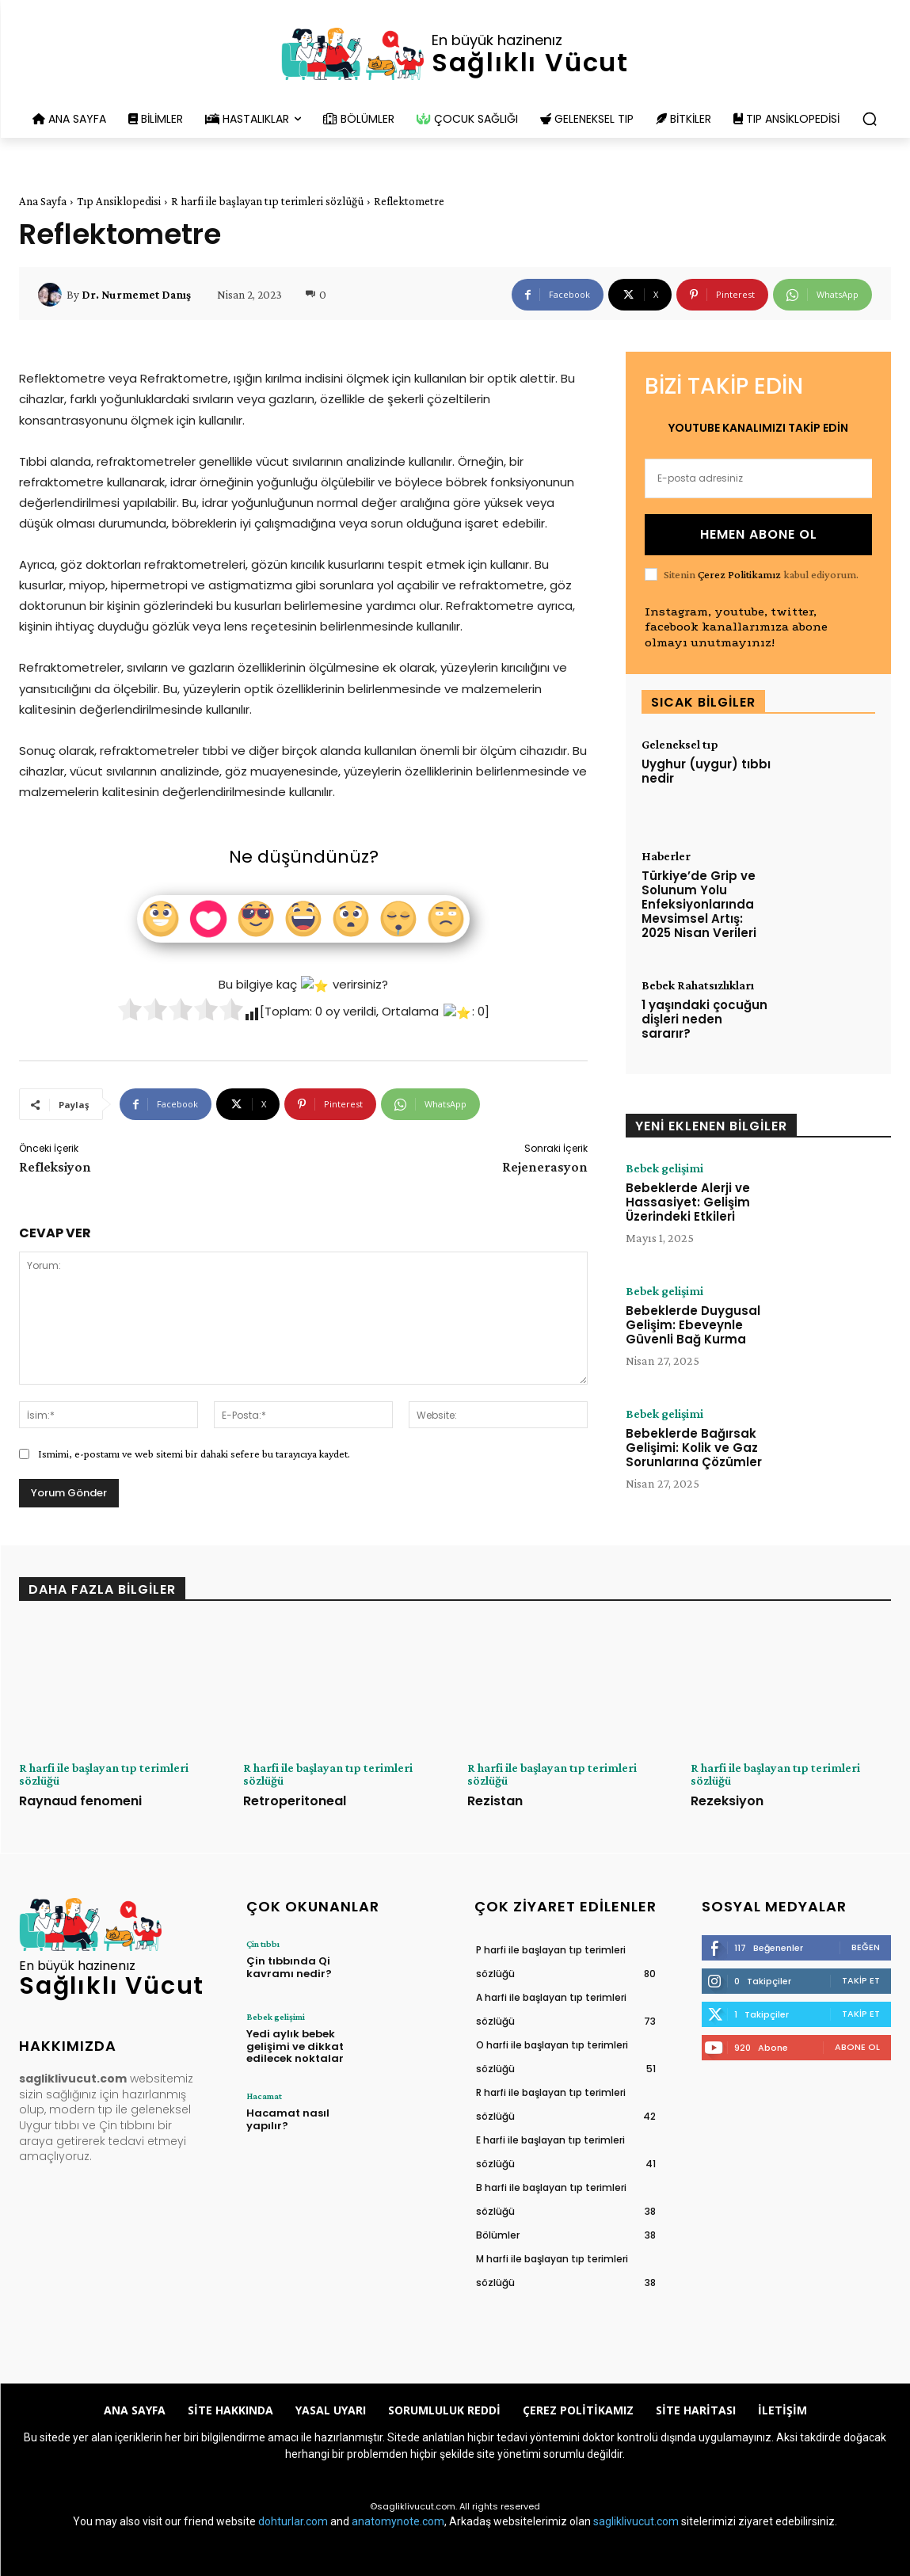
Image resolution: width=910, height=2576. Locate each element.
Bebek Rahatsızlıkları (698, 985)
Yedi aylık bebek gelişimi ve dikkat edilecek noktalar (295, 2046)
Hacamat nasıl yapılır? (287, 2119)
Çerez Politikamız (739, 574)
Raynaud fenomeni (80, 1801)
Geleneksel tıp (680, 744)
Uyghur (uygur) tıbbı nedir (706, 771)
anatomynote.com (398, 2521)
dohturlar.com (293, 2521)
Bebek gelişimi (664, 1168)
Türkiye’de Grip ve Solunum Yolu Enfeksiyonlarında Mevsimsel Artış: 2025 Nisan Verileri (699, 904)
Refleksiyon (55, 1167)
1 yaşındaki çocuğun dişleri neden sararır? (704, 1019)
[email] (758, 478)
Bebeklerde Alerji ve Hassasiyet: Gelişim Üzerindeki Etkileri (688, 1202)
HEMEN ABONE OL (758, 534)
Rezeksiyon (727, 1801)
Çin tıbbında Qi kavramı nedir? (289, 1967)
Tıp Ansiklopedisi (119, 201)
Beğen (865, 1947)
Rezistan (495, 1801)
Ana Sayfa (43, 201)
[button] (870, 119)
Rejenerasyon (545, 1167)
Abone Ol (857, 2047)
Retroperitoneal (294, 1801)
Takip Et (861, 1980)
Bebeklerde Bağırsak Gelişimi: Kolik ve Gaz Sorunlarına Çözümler (694, 1447)
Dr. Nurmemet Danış (136, 294)
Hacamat (264, 2096)
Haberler (666, 856)
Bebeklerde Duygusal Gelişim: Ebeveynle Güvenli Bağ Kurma (693, 1324)
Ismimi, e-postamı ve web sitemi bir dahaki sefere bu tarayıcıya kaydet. (194, 1453)
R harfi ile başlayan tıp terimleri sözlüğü (267, 201)
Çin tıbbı (263, 1944)
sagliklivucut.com (636, 2521)
